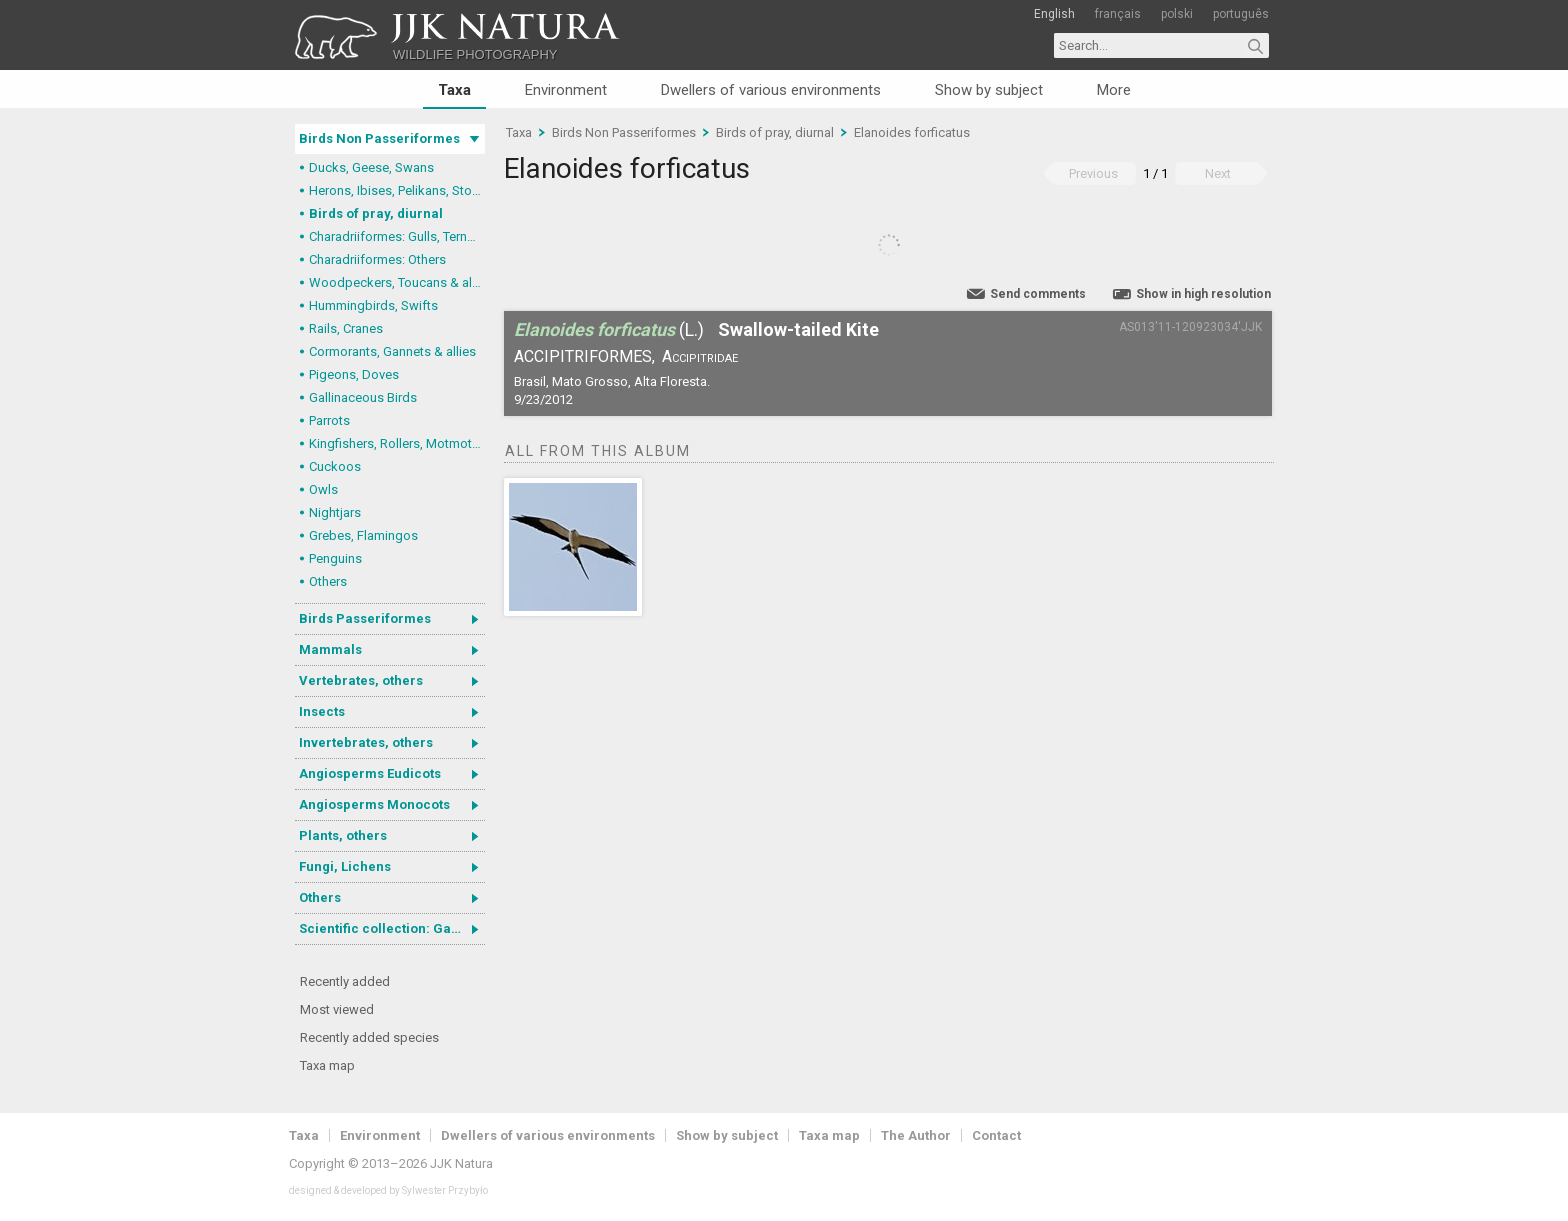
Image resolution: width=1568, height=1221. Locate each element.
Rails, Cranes (346, 328)
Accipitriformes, (584, 356)
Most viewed (337, 1009)
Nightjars (335, 512)
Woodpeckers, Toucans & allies (397, 282)
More (1114, 90)
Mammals (330, 649)
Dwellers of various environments (771, 90)
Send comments (1038, 294)
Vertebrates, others (361, 680)
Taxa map (327, 1065)
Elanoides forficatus (912, 132)
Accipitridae (700, 356)
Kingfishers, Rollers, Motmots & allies (397, 443)
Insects (322, 711)
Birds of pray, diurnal (376, 213)
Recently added (345, 981)
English (1054, 14)
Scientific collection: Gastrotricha (392, 928)
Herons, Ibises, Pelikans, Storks (397, 190)
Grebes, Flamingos (363, 535)
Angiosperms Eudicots (370, 773)
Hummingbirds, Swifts (373, 305)
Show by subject (989, 90)
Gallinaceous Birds (363, 397)
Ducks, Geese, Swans (371, 167)
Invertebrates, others (366, 742)
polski (1177, 14)
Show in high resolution (1203, 294)
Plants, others (343, 835)
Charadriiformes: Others (377, 259)
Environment (566, 90)
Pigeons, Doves (354, 374)
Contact (996, 1135)
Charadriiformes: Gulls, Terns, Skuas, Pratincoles (397, 236)
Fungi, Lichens (345, 866)
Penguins (335, 558)
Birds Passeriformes (365, 618)
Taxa (454, 90)
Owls (323, 489)
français (1118, 14)
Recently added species (369, 1037)
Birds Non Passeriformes (379, 138)
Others (328, 581)
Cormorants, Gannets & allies (392, 351)
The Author (916, 1135)
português (1241, 14)
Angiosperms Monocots (374, 804)
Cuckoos (335, 466)
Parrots (329, 420)
